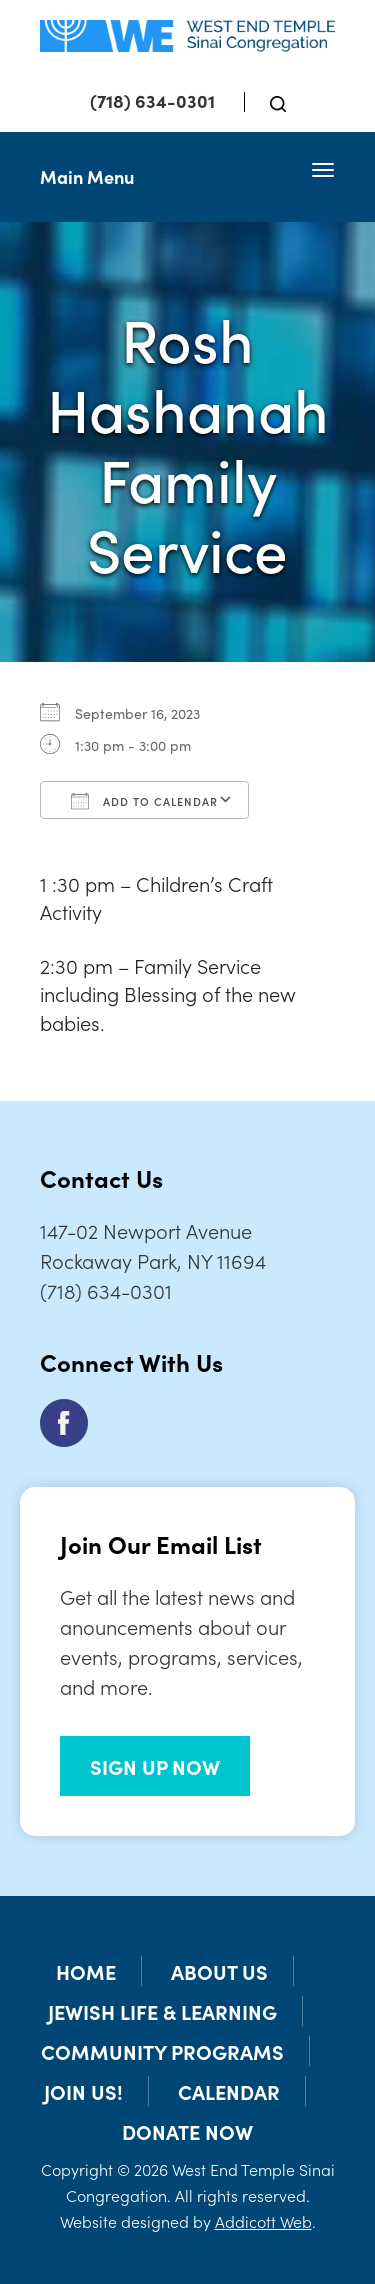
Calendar (229, 2091)
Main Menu (87, 176)
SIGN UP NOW (155, 1766)
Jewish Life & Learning (162, 2011)
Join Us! (83, 2091)
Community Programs (162, 2051)
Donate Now (187, 2131)
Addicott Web (263, 2221)
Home (86, 1971)
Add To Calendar (144, 801)
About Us (219, 1971)
